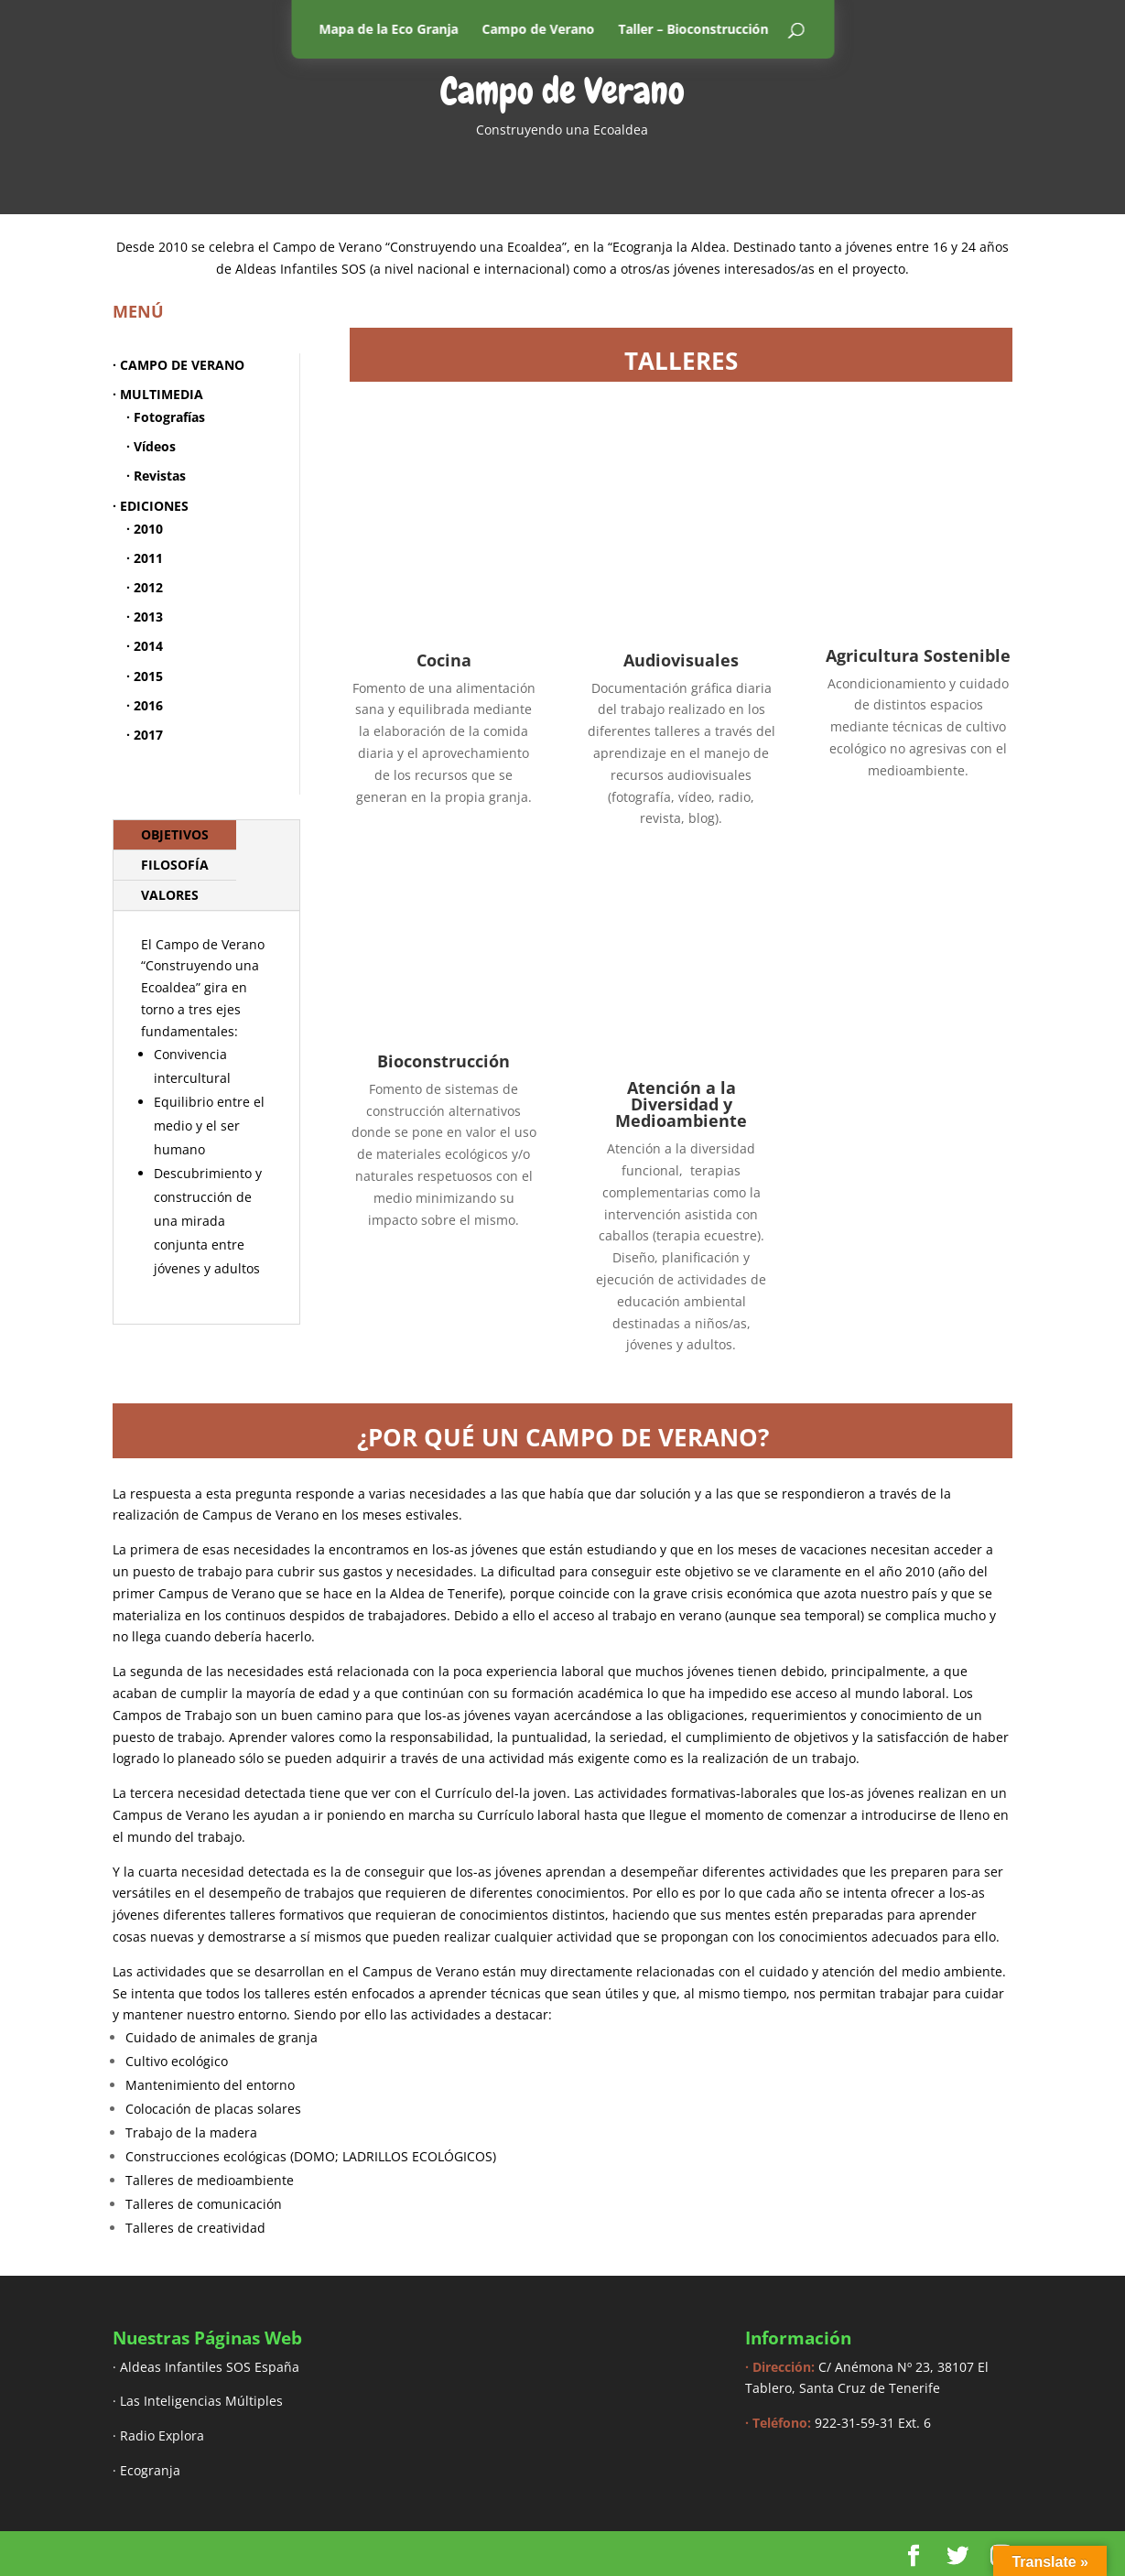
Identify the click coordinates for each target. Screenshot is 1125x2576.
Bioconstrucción (443, 1061)
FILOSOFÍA (175, 864)
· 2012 (144, 587)
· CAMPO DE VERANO (178, 364)
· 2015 (144, 676)
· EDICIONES (151, 505)
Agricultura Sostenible (918, 660)
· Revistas (156, 475)
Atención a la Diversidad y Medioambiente (681, 1104)
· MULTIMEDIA (158, 394)
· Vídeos (151, 446)
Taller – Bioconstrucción (693, 29)
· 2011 (144, 558)
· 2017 (144, 734)
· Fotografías (165, 417)
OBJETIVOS (175, 834)
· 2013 (144, 616)
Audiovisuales (681, 660)
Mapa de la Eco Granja (388, 29)
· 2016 (144, 705)
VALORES (170, 895)
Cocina (443, 660)
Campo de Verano (537, 29)
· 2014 (144, 646)
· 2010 (144, 528)
